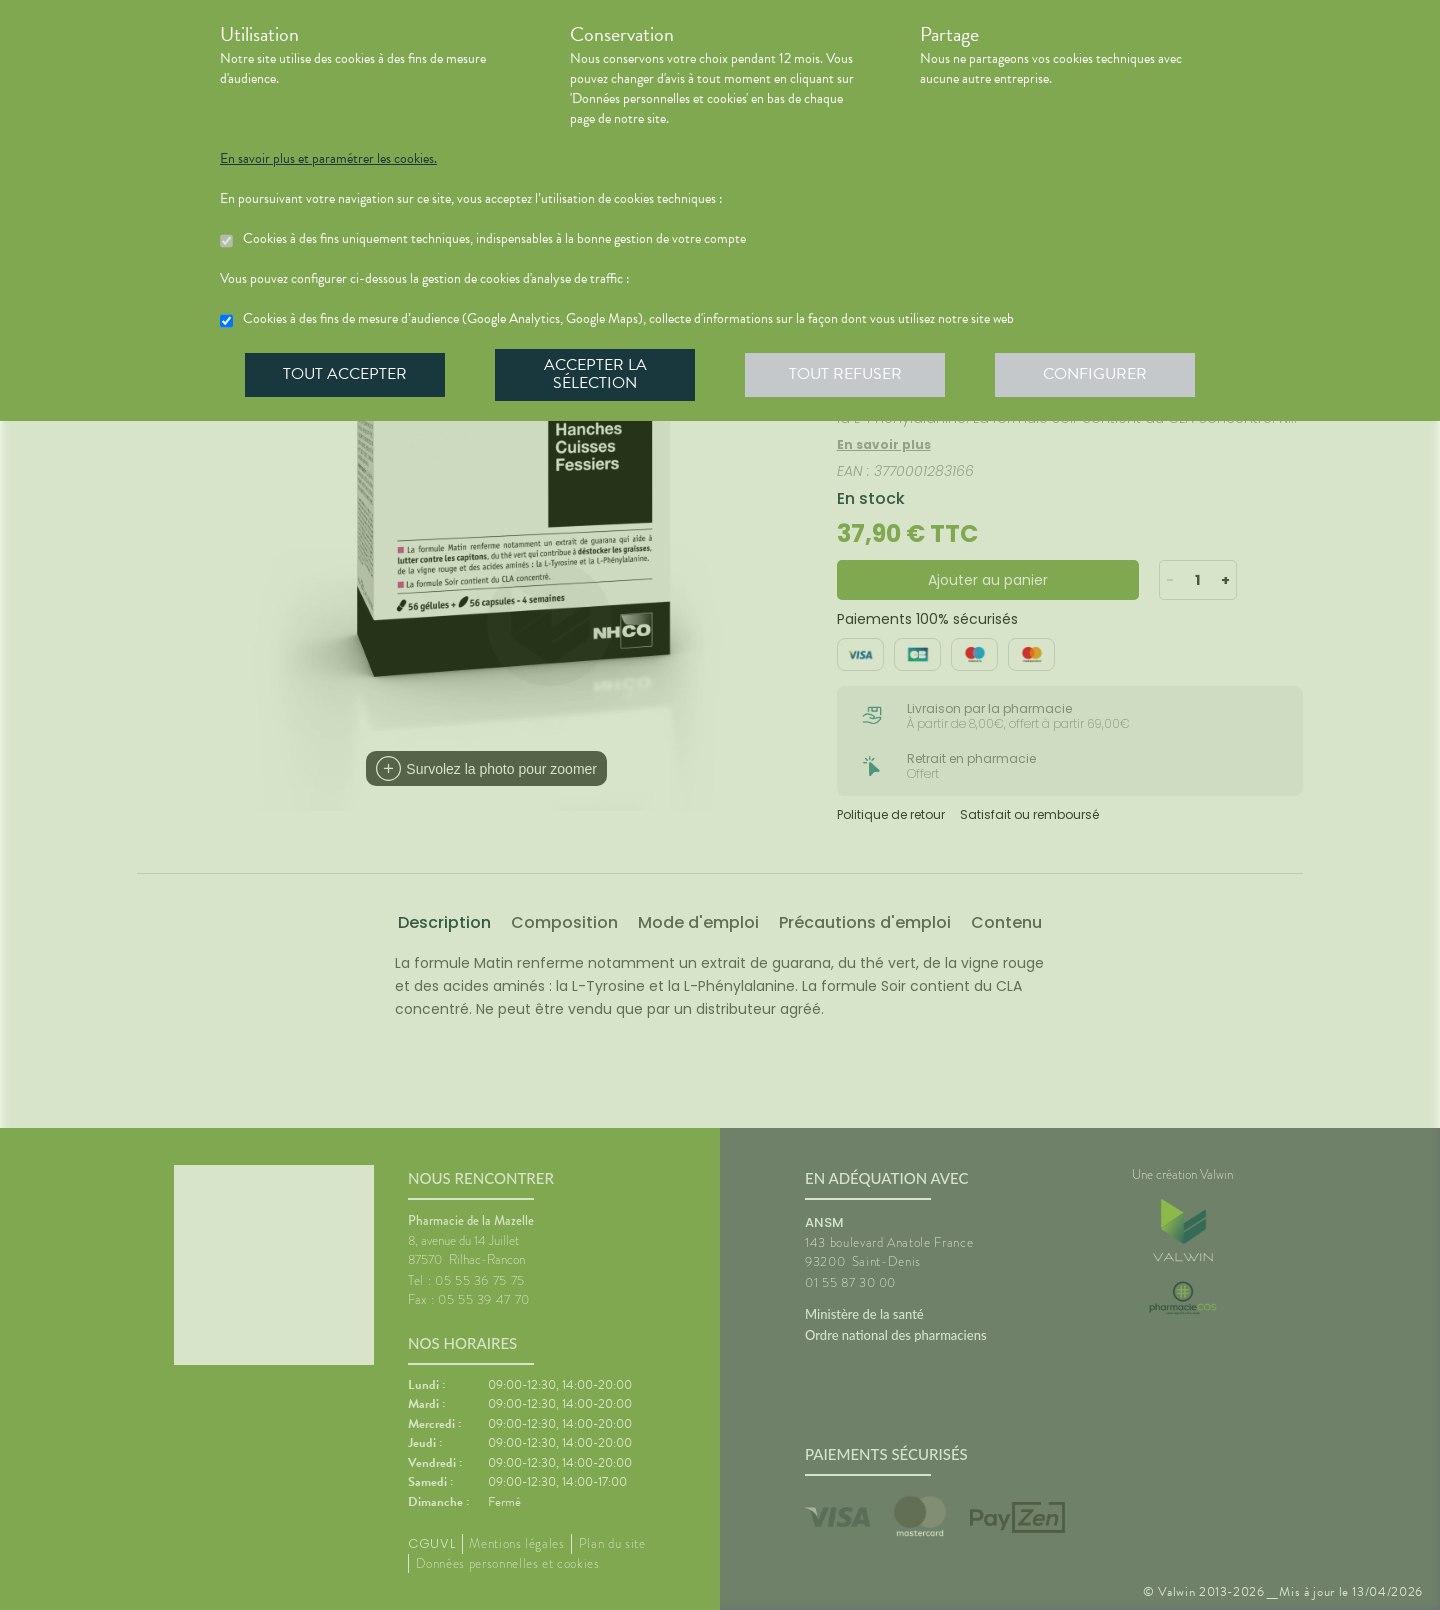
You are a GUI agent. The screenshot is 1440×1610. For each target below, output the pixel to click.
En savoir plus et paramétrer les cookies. (328, 159)
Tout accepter (345, 374)
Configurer (1095, 374)
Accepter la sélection (595, 374)
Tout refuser (845, 374)
